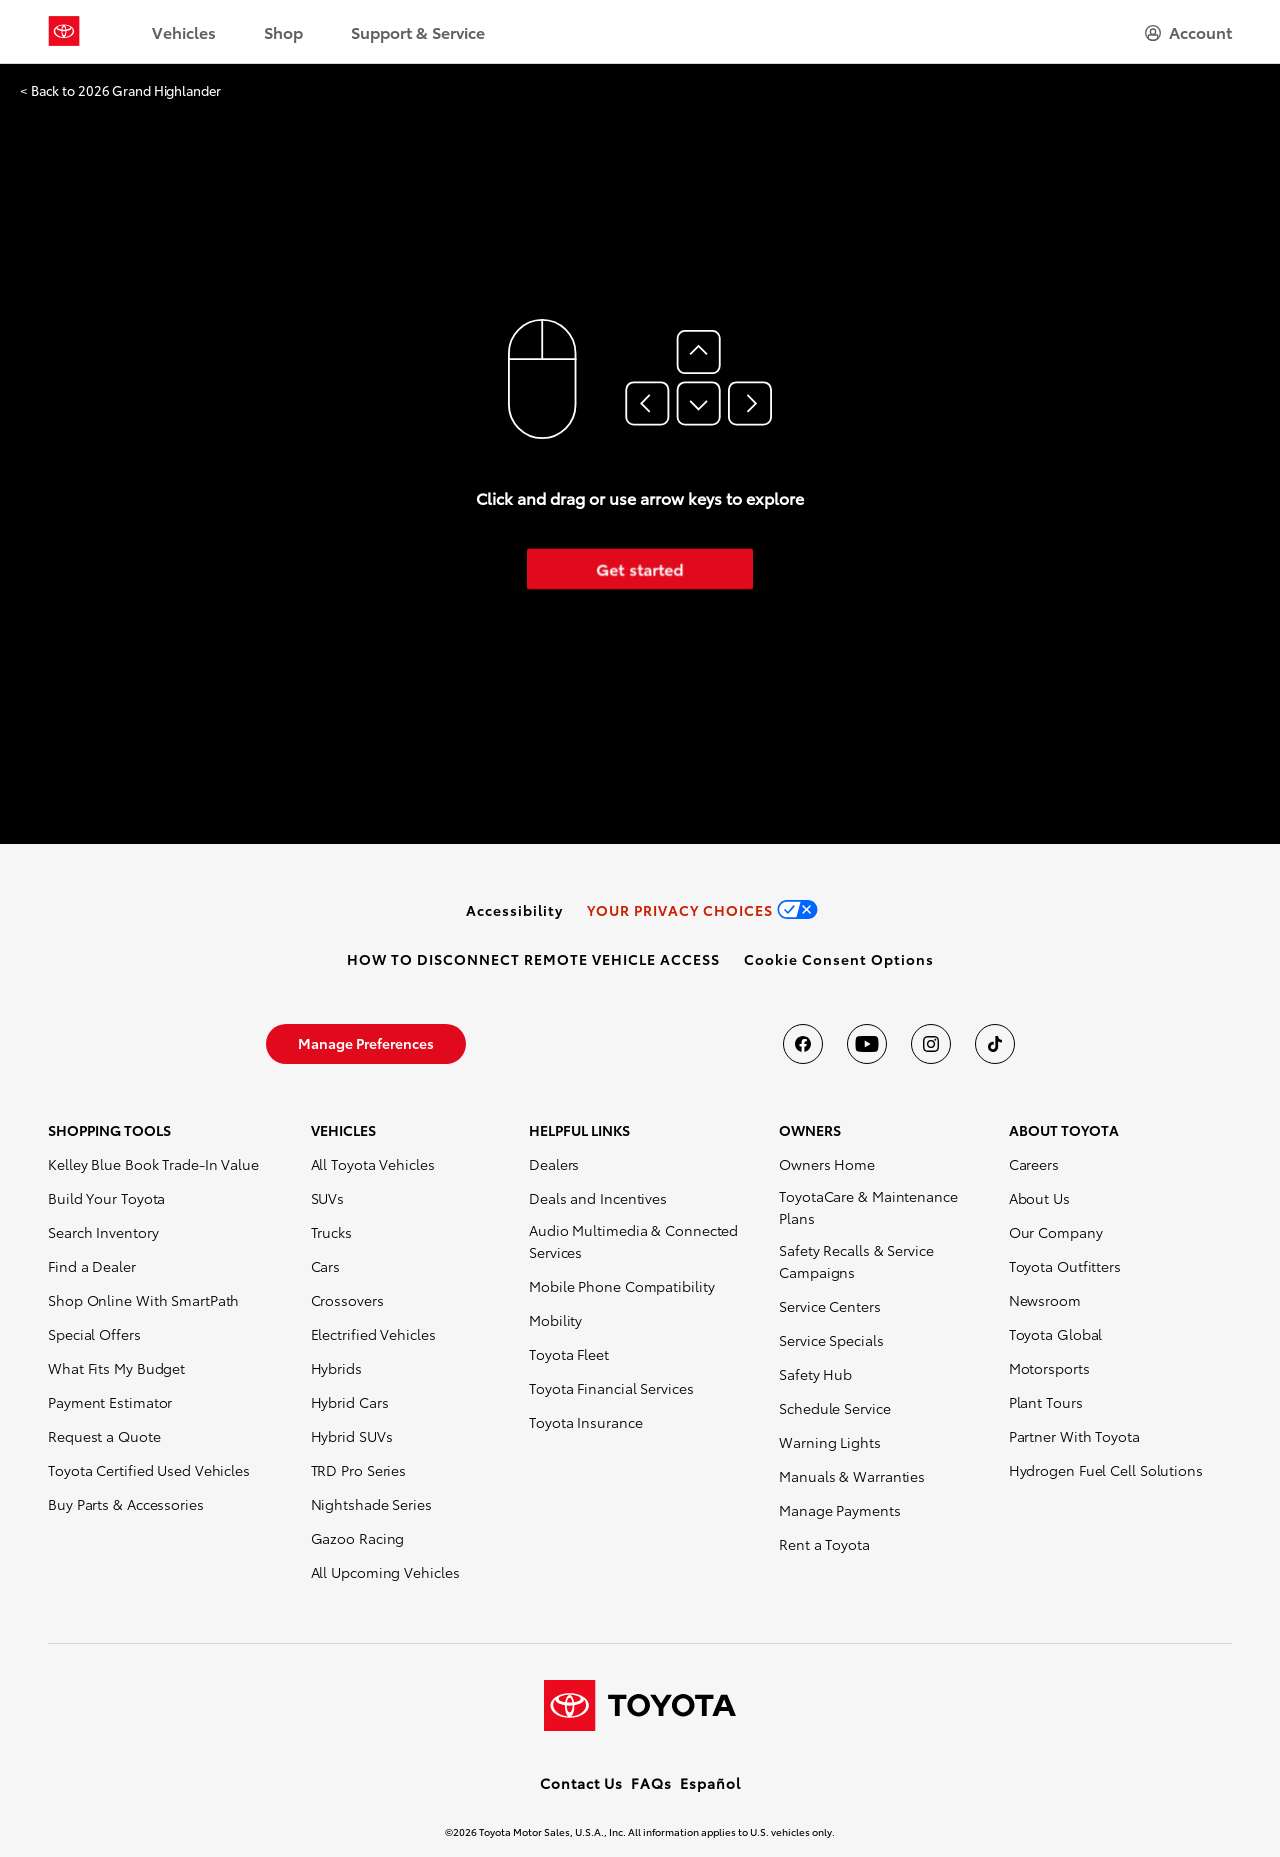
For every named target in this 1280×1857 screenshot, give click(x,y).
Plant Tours (1046, 1402)
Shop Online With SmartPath (143, 1300)
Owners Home (827, 1164)
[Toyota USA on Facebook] (803, 1044)
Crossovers (347, 1300)
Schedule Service (834, 1408)
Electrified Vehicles (373, 1334)
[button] (839, 959)
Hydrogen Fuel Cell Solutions (1106, 1470)
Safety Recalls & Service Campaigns (856, 1261)
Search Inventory (103, 1232)
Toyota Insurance (585, 1422)
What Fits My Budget (116, 1368)
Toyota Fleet (569, 1354)
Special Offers (94, 1334)
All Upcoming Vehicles (385, 1572)
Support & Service (418, 31)
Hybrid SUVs (352, 1436)
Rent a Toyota (824, 1544)
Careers (1034, 1164)
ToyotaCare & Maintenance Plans (868, 1207)
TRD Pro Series (359, 1470)
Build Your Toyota (106, 1198)
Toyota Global (1056, 1334)
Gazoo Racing (358, 1538)
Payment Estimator (110, 1402)
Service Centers (830, 1306)
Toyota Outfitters (1065, 1266)
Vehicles (184, 31)
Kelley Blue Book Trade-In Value (153, 1164)
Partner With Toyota (1074, 1436)
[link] (514, 910)
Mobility (555, 1320)
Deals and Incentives (598, 1198)
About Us (1039, 1198)
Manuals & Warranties (852, 1476)
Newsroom (1045, 1300)
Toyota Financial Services (611, 1388)
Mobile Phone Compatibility (621, 1286)
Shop (283, 31)
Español (710, 1783)
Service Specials (831, 1340)
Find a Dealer (92, 1266)
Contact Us (581, 1783)
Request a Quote (104, 1436)
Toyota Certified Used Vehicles (149, 1470)
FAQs (651, 1783)
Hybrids (336, 1368)
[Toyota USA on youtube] (867, 1044)
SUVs (328, 1198)
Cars (326, 1266)
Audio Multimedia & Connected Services (633, 1241)
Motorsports (1049, 1368)
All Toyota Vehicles (373, 1164)
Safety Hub (815, 1374)
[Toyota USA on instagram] (931, 1044)
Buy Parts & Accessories (126, 1504)
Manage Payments (840, 1510)
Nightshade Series (371, 1504)
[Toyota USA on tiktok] (995, 1044)
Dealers (554, 1164)
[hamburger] (1188, 32)
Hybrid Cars (350, 1402)
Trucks (331, 1232)
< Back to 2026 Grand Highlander (120, 90)
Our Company (1056, 1232)
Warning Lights (830, 1442)
